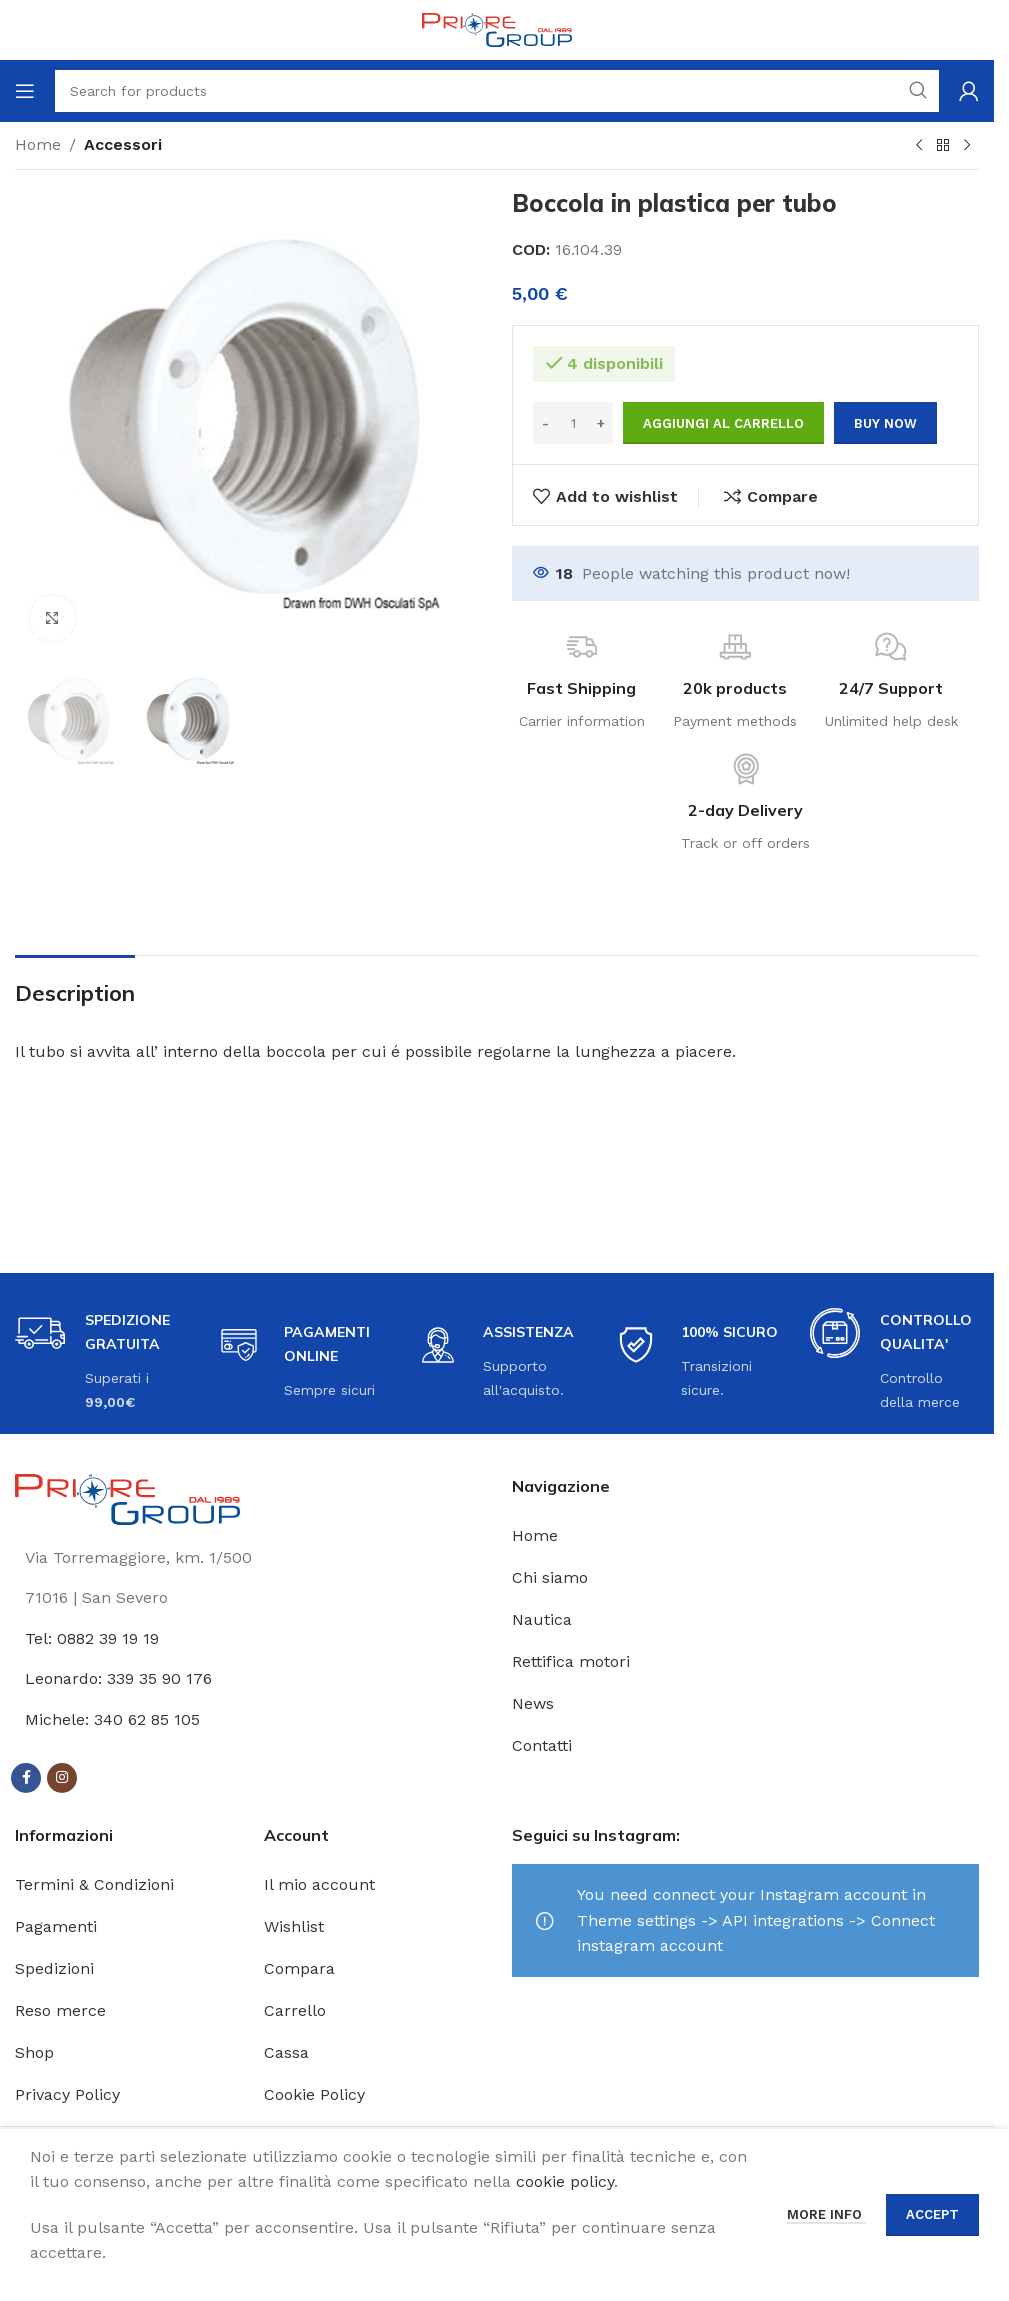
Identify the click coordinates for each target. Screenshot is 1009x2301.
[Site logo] (497, 28)
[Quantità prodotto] (573, 423)
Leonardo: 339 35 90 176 (118, 1678)
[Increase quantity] (600, 423)
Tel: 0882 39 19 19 (92, 1638)
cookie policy (565, 2181)
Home (38, 144)
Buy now (885, 423)
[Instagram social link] (62, 1778)
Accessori (123, 144)
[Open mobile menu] (25, 91)
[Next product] (967, 146)
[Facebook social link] (26, 1778)
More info (826, 2214)
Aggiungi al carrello (723, 423)
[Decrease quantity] (545, 423)
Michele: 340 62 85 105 (112, 1719)
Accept (932, 2214)
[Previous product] (919, 146)
